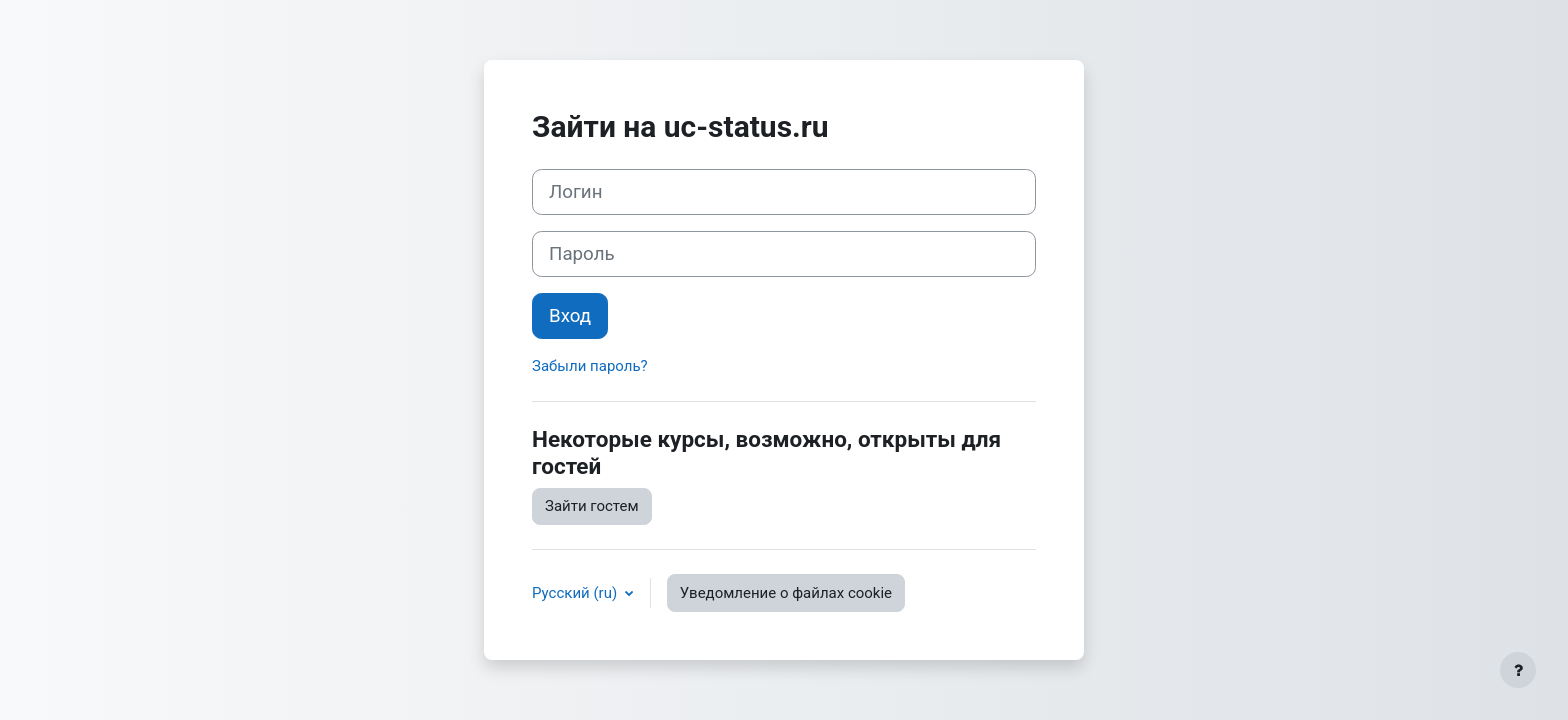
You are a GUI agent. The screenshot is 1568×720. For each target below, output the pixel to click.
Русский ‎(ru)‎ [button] (576, 593)
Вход (570, 316)
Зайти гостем (592, 506)
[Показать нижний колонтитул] (1518, 670)
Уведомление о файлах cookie (786, 593)
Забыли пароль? (590, 366)
